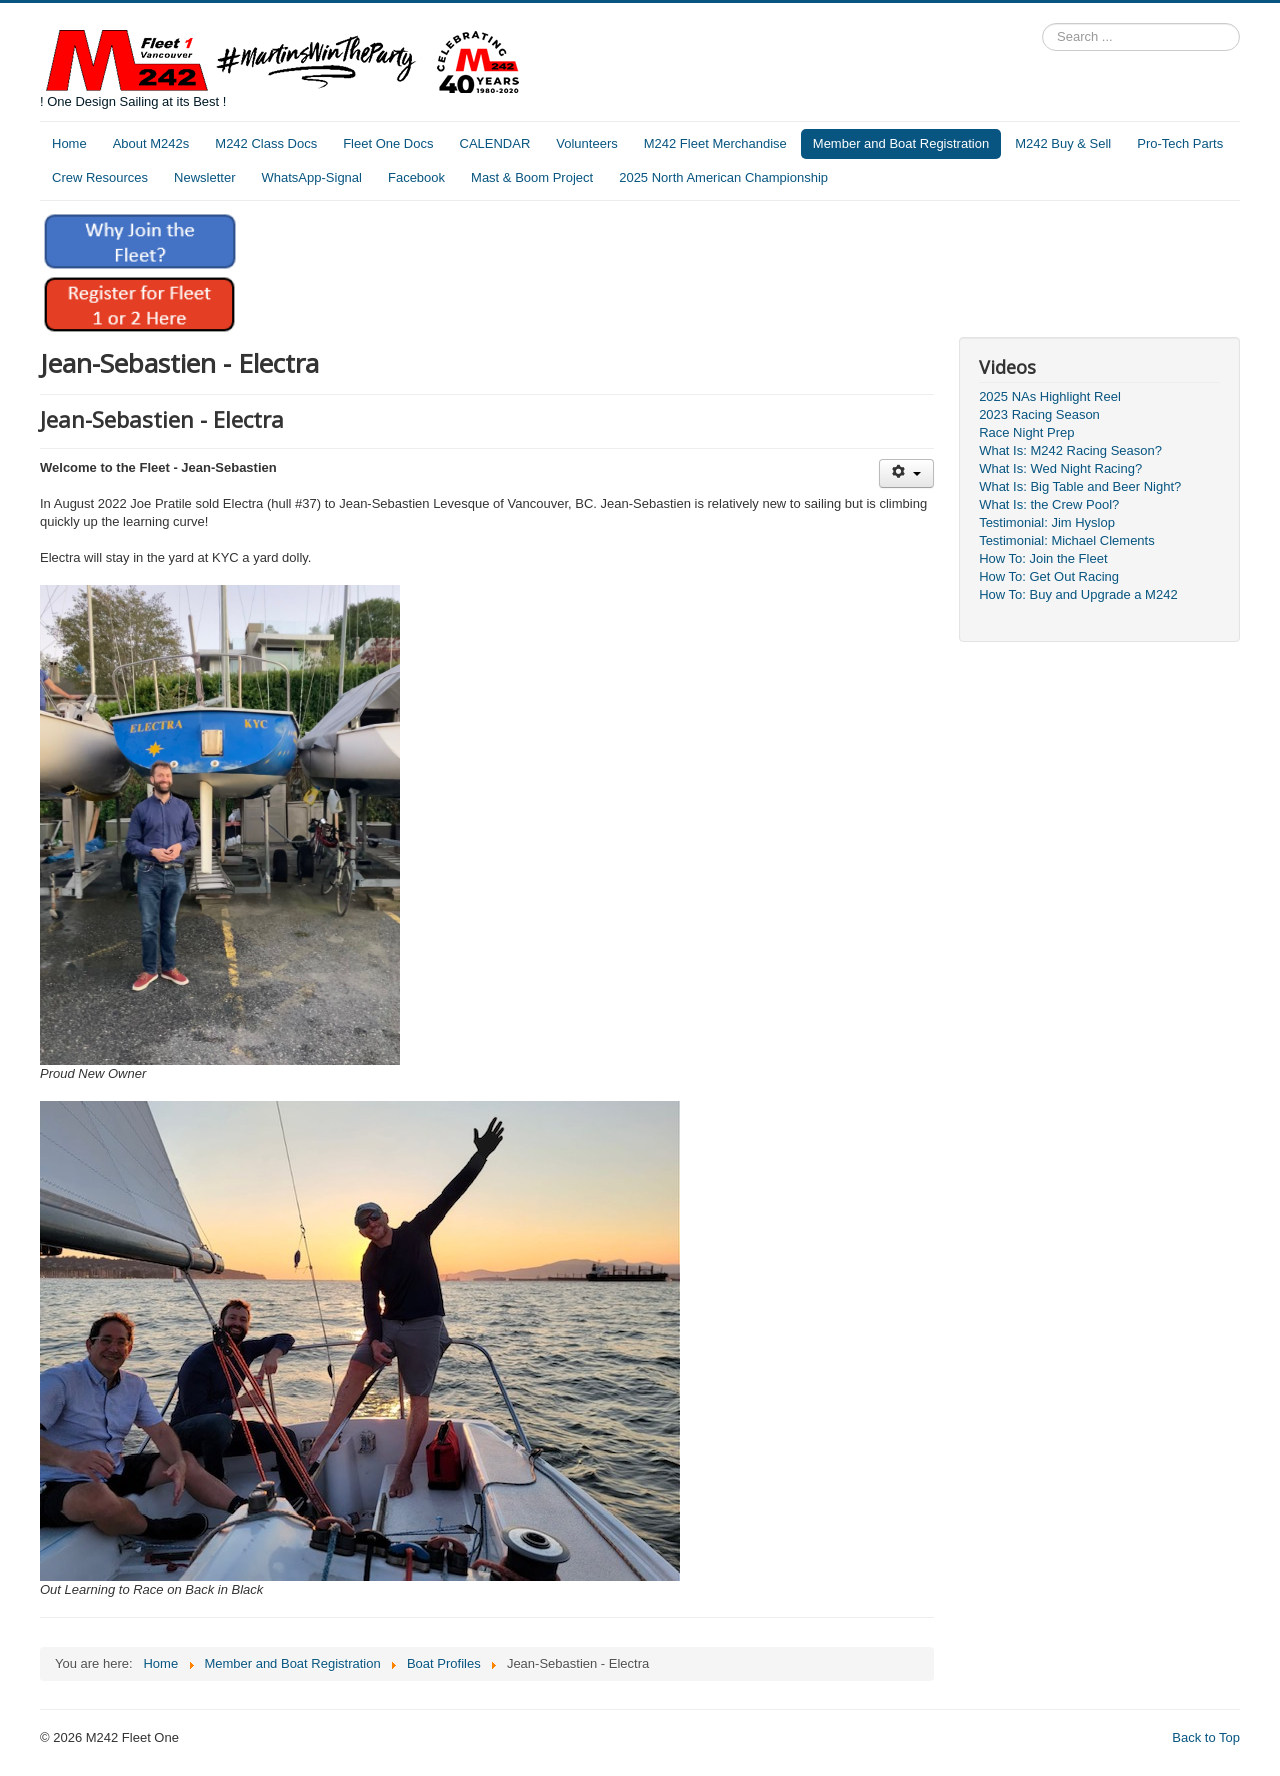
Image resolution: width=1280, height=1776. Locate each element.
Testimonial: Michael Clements (1067, 540)
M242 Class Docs (266, 143)
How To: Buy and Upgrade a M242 (1078, 594)
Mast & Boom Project (532, 177)
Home (69, 143)
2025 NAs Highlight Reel (1050, 396)
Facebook (416, 177)
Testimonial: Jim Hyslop (1047, 522)
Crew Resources (100, 177)
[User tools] (906, 473)
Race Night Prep (1026, 432)
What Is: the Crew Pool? (1049, 504)
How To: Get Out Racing (1049, 576)
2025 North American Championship (723, 177)
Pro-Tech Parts (1180, 143)
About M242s (151, 143)
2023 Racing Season (1039, 414)
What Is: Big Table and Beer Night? (1080, 486)
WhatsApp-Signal (312, 177)
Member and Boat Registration (901, 143)
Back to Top (1206, 1737)
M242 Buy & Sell (1063, 143)
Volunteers (586, 143)
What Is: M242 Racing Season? (1070, 450)
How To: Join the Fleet (1043, 558)
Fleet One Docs (388, 143)
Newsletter (204, 177)
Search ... (1042, 23)
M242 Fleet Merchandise (715, 143)
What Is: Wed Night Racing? (1060, 468)
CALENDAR (495, 143)
